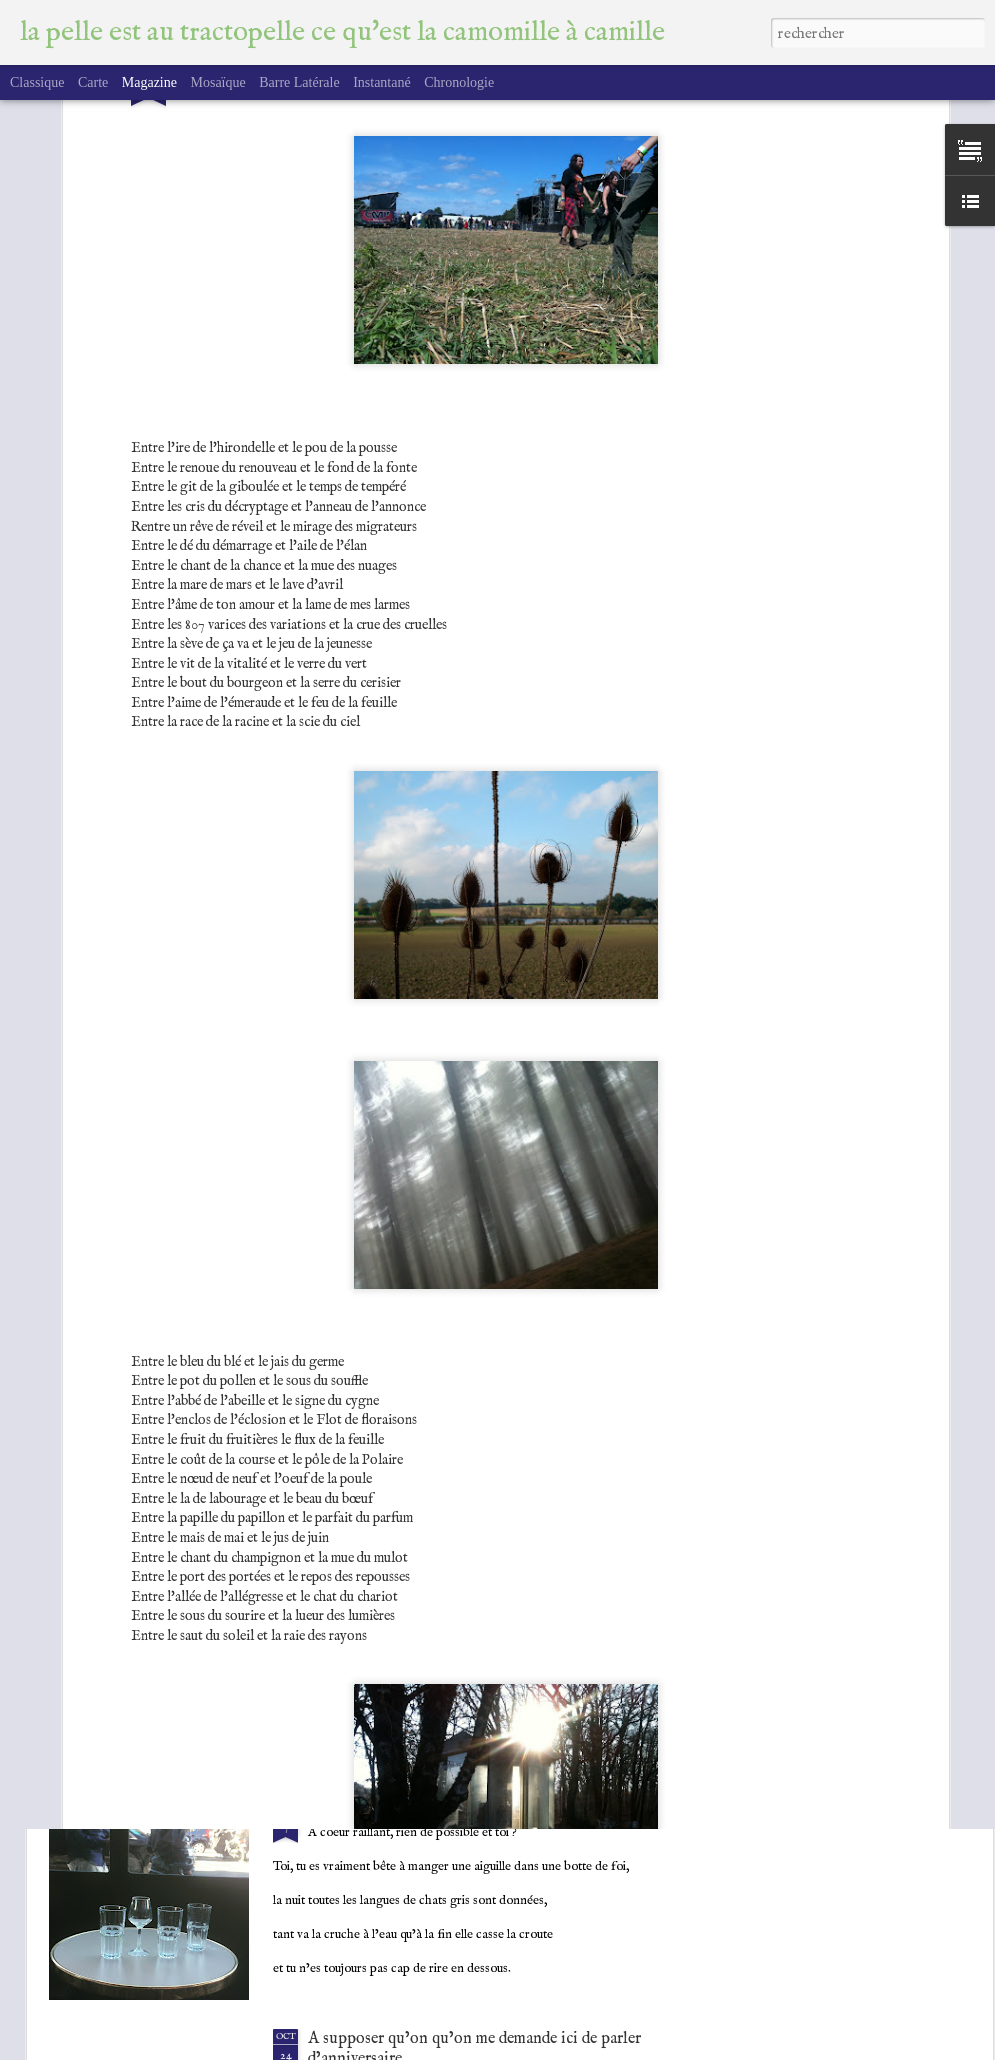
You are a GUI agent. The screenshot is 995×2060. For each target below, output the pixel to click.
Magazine (149, 82)
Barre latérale (299, 82)
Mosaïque (217, 82)
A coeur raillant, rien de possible (417, 1810)
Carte (93, 82)
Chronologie (459, 82)
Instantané (382, 82)
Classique (37, 82)
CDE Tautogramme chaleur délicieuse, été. (450, 1581)
